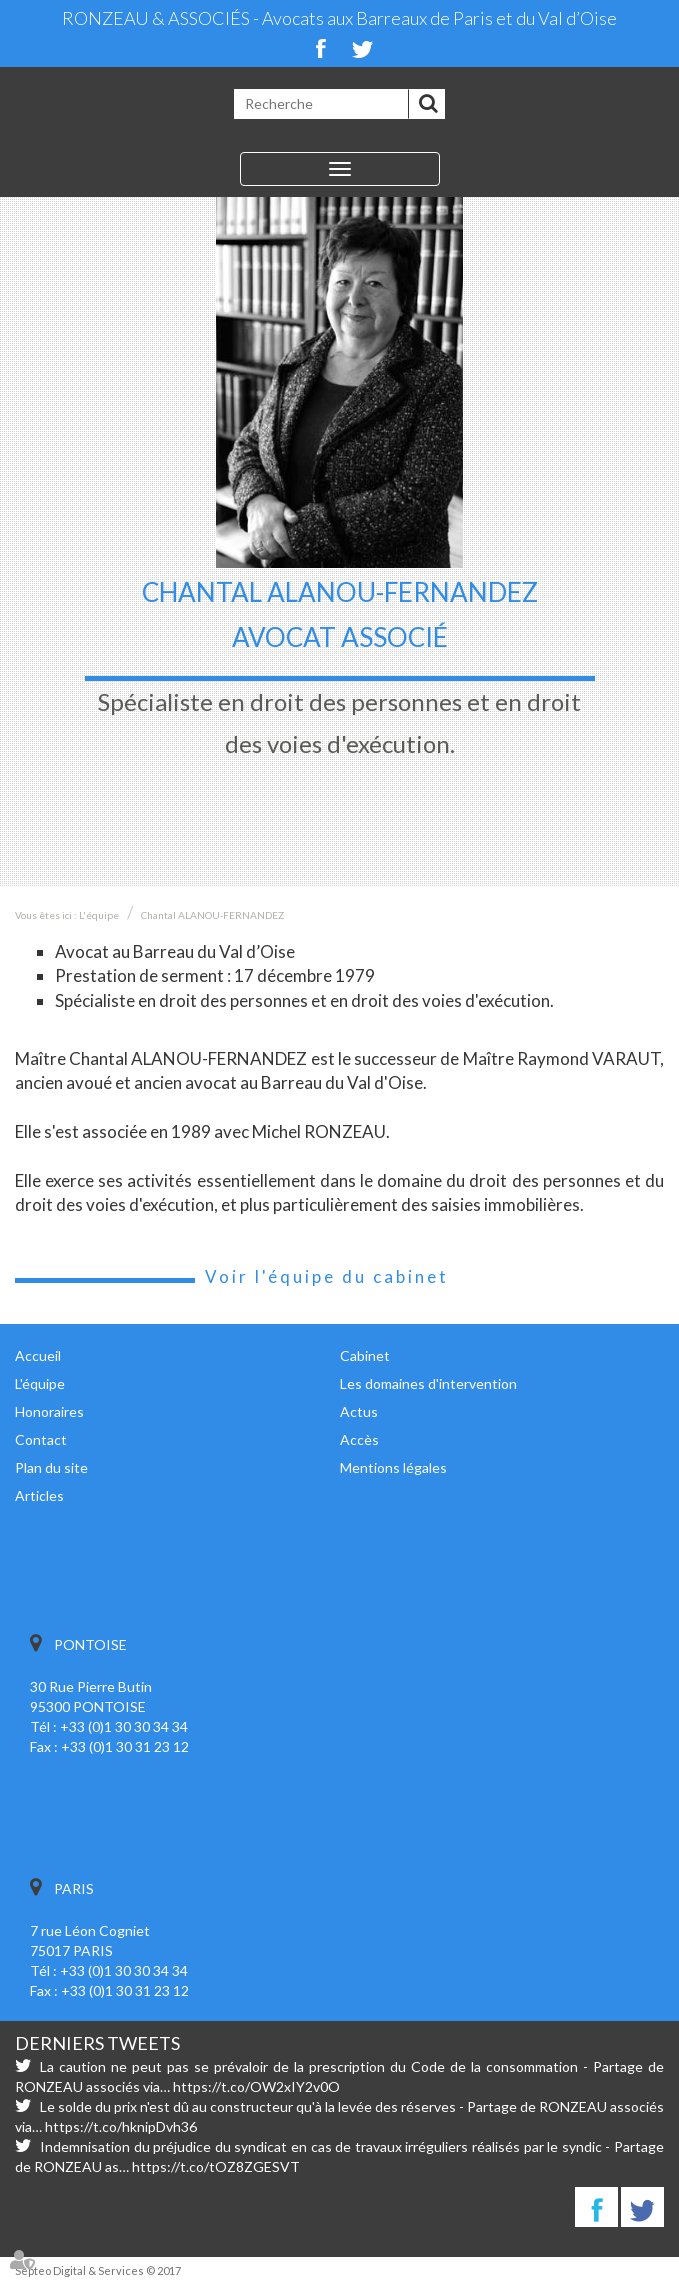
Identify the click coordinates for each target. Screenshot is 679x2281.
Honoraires (49, 1411)
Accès (359, 1439)
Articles (39, 1495)
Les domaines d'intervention (428, 1383)
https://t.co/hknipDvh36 (121, 2126)
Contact (41, 1439)
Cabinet (365, 1355)
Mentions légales (393, 1467)
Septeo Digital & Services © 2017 (98, 2270)
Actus (359, 1411)
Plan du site (51, 1467)
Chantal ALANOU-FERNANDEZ (212, 915)
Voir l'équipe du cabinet (327, 1276)
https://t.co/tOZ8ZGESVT (216, 2166)
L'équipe (99, 915)
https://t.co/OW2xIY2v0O (256, 2086)
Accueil (38, 1355)
